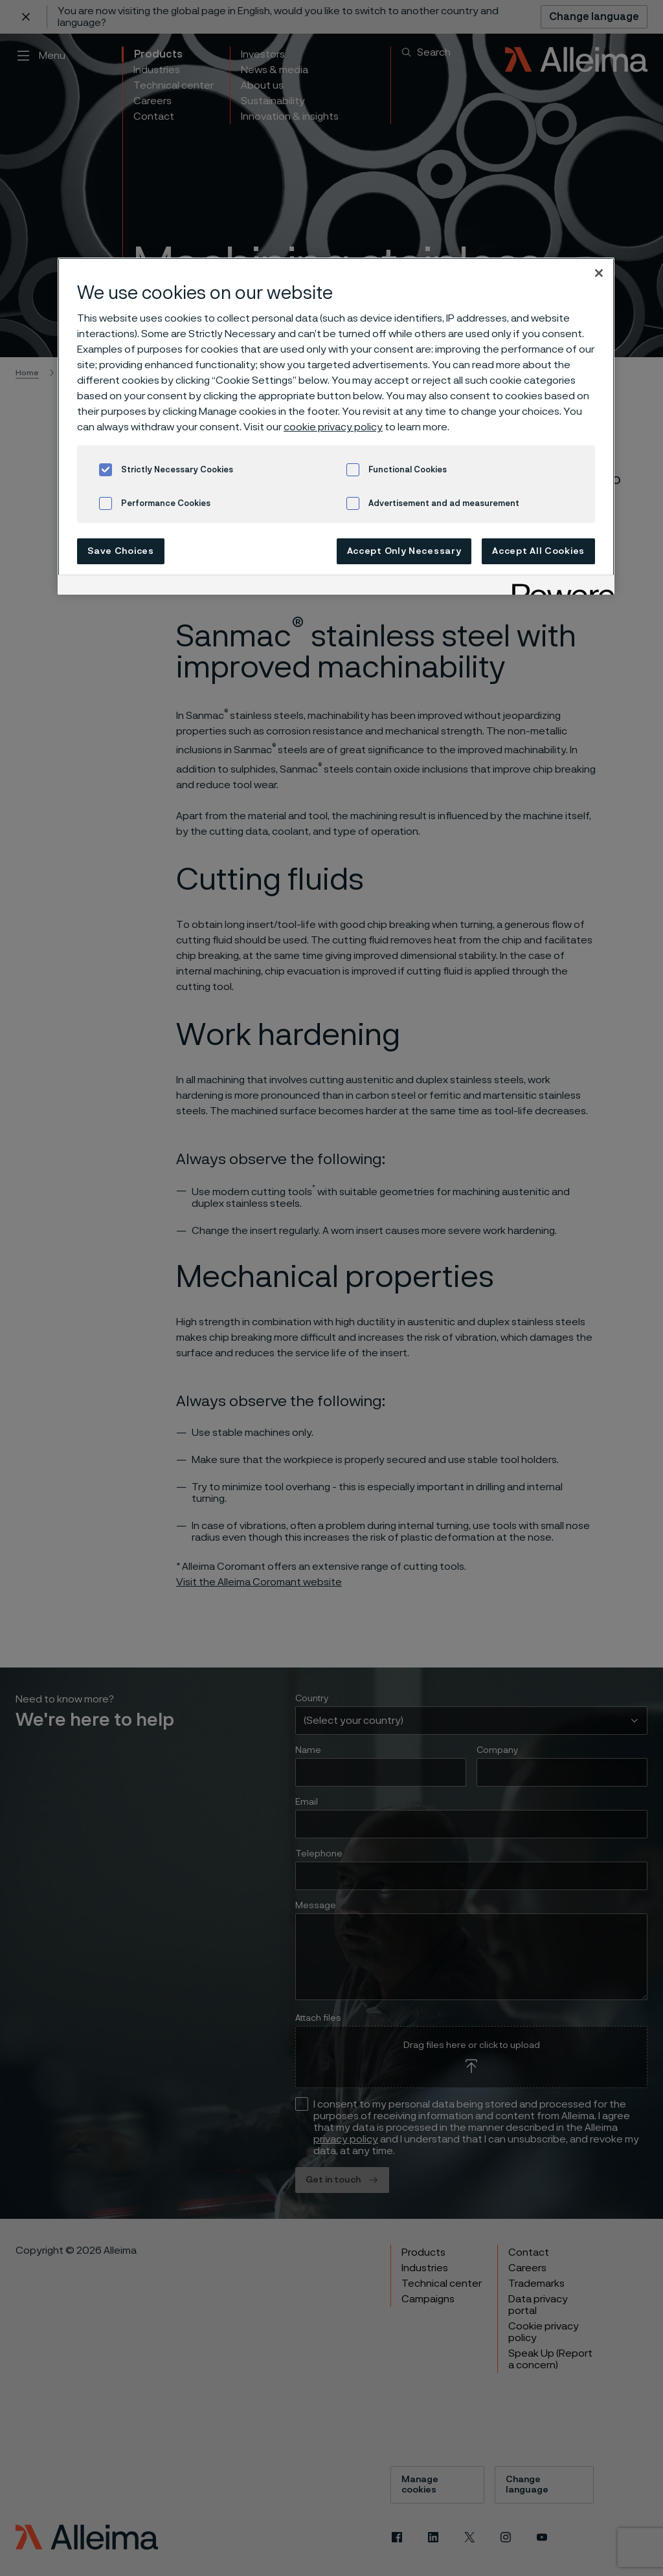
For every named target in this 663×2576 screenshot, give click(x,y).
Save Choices (120, 551)
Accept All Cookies (538, 551)
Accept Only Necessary (404, 551)
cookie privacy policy (333, 427)
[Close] (599, 273)
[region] (336, 426)
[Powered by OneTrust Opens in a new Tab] (559, 586)
